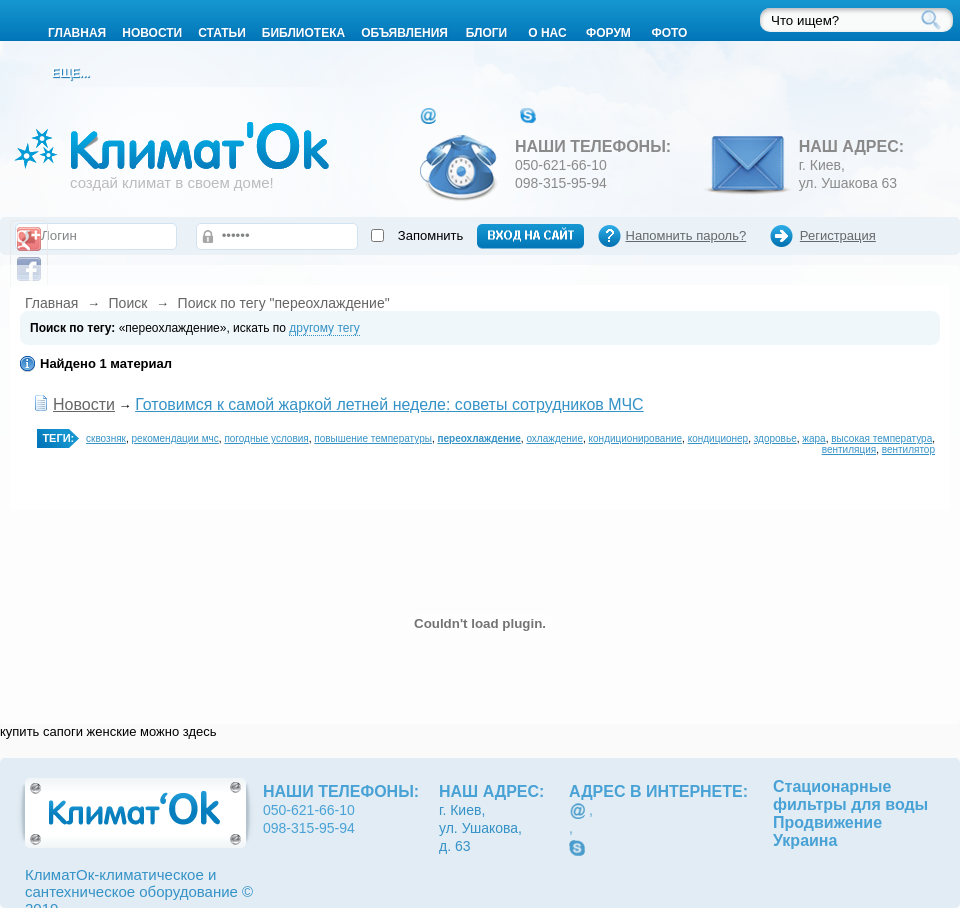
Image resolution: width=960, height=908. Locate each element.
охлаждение (554, 438)
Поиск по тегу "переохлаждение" (284, 303)
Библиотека (303, 33)
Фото (669, 33)
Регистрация (838, 235)
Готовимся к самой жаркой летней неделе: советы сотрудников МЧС (389, 404)
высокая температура (881, 438)
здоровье (775, 438)
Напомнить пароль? (686, 235)
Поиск (128, 303)
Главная (51, 303)
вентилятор (908, 449)
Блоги (487, 33)
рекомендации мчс (175, 438)
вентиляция (849, 449)
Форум (608, 33)
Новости (152, 33)
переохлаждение (478, 438)
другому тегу (324, 328)
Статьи (222, 33)
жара (813, 438)
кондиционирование (636, 438)
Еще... (70, 73)
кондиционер (718, 438)
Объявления (404, 33)
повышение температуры (373, 438)
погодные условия (266, 438)
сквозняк (106, 438)
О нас (547, 33)
